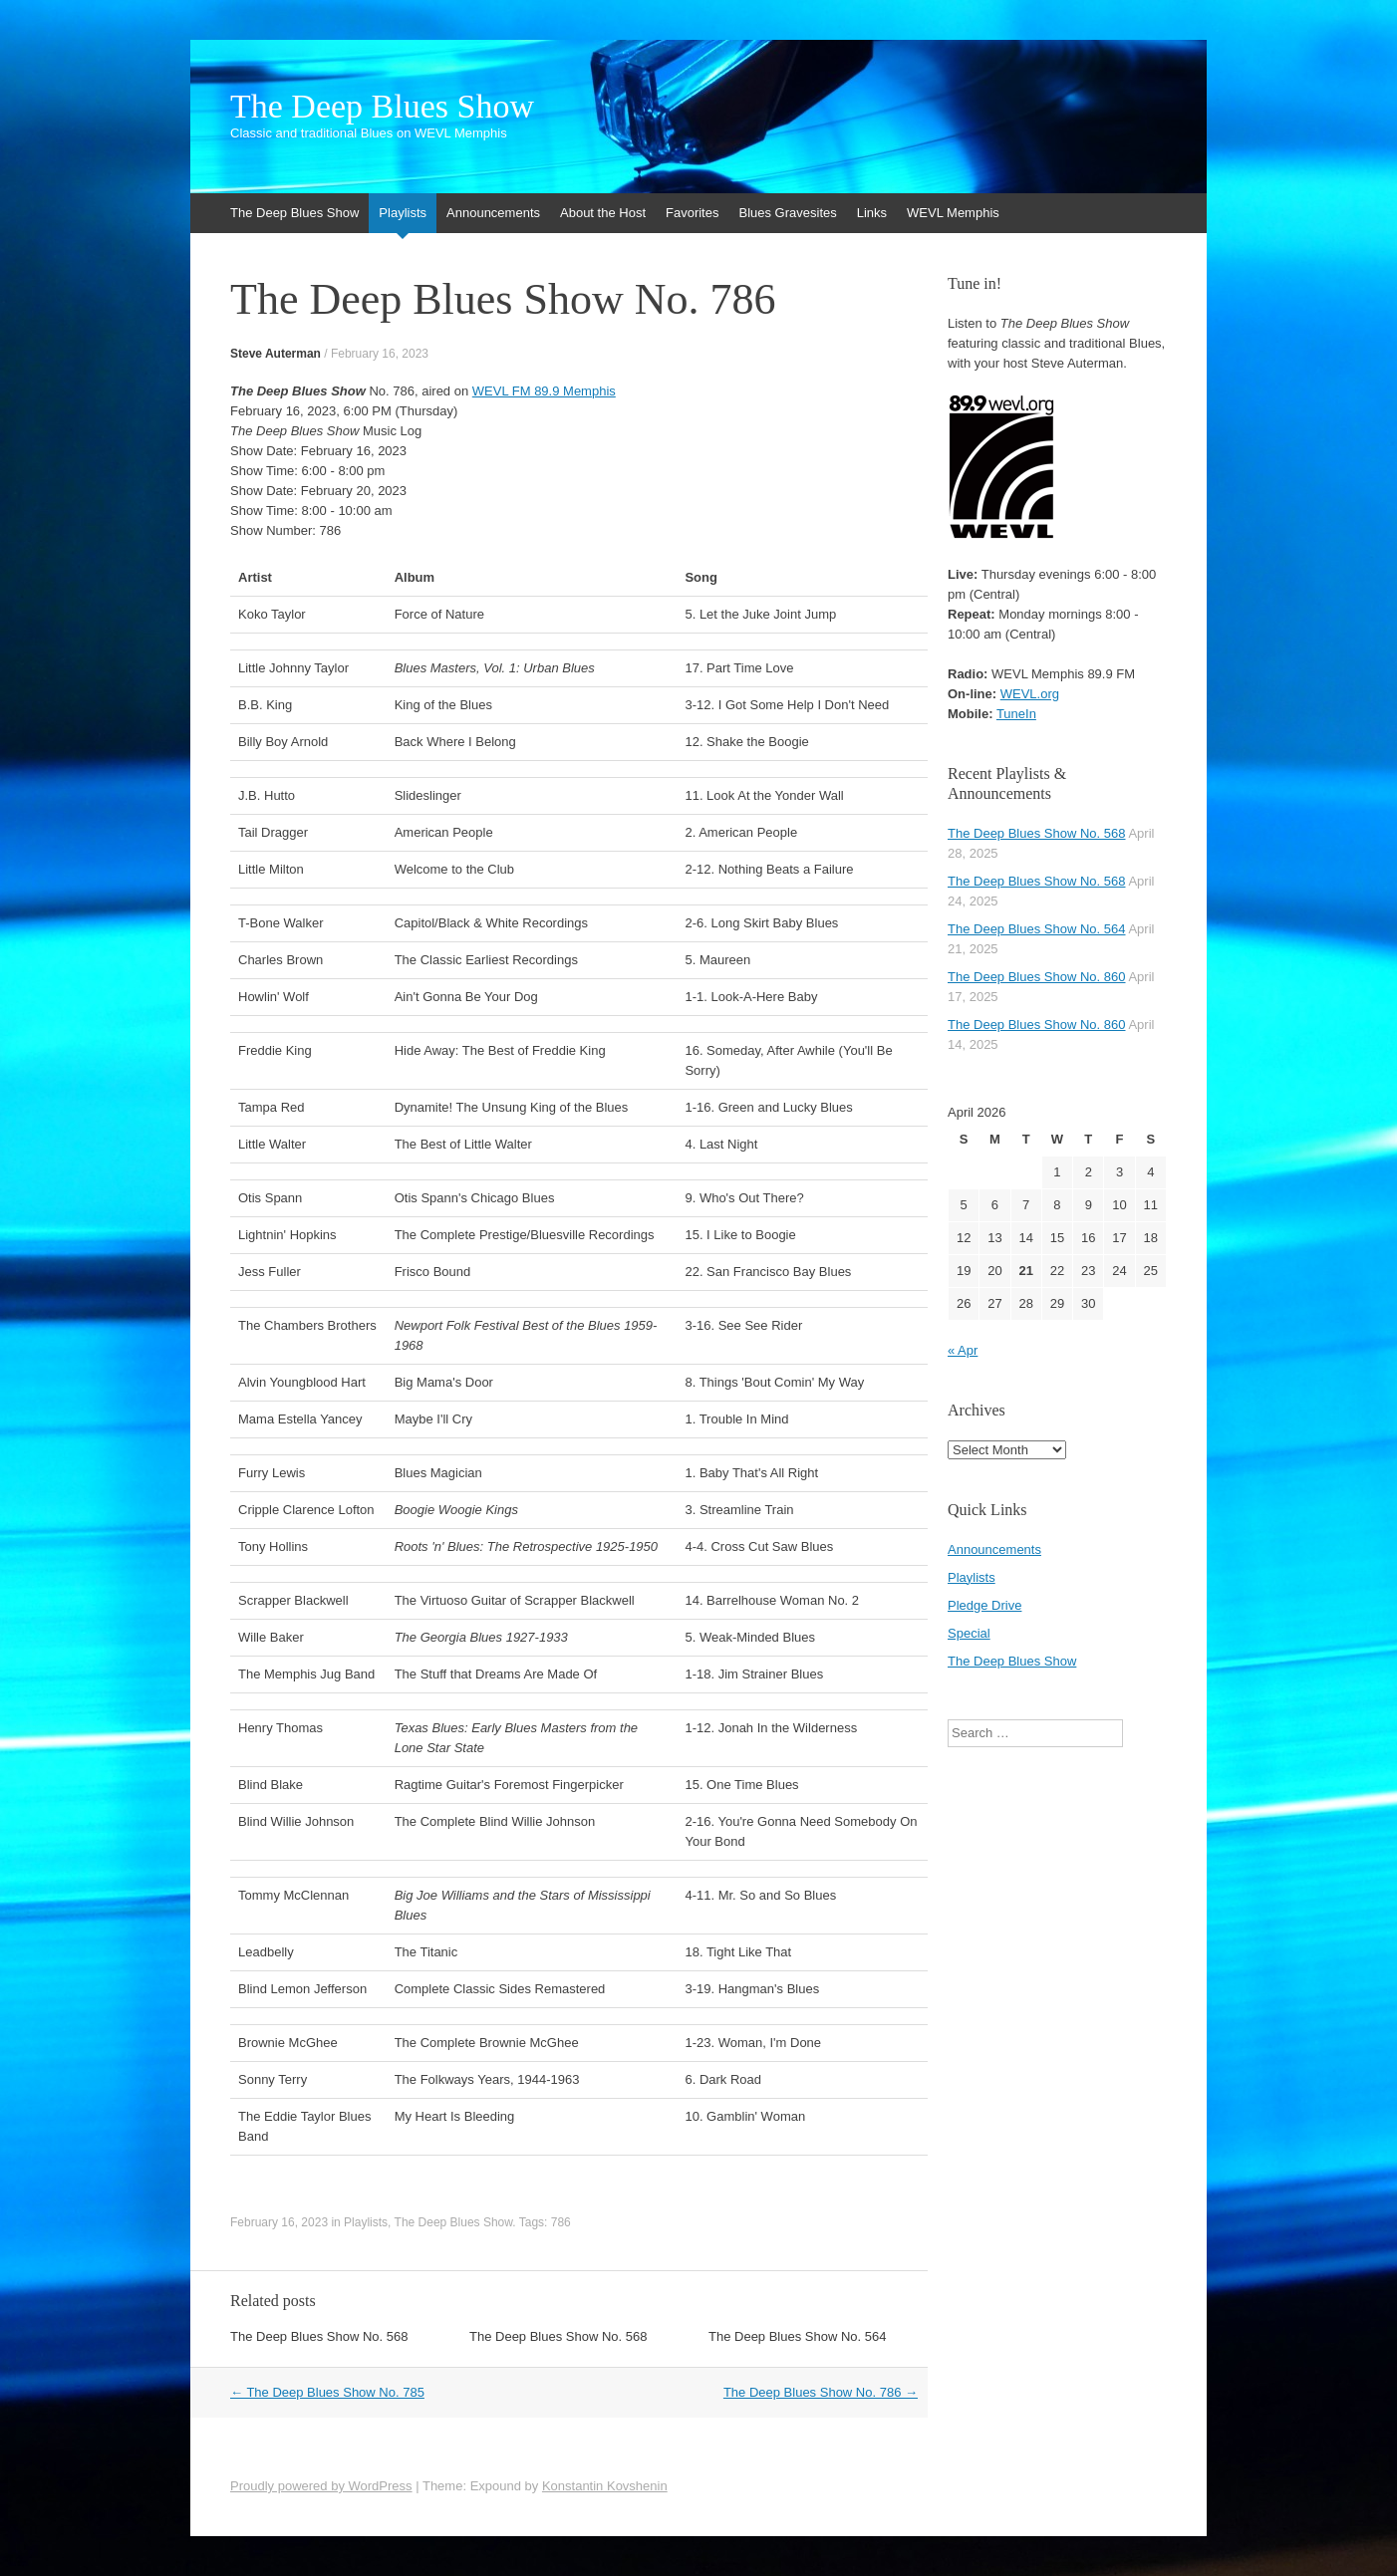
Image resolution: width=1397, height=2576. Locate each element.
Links (872, 212)
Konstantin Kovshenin (605, 2485)
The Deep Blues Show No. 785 (327, 2392)
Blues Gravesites (787, 212)
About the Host (603, 212)
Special (969, 1633)
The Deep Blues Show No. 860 (1037, 976)
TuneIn (1016, 713)
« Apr (963, 1350)
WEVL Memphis (953, 212)
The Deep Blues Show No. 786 (820, 2392)
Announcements (493, 212)
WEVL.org (1029, 693)
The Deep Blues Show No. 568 (319, 2336)
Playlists (402, 212)
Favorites (692, 212)
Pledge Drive (984, 1605)
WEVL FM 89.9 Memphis (544, 391)
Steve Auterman (275, 354)
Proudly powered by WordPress (321, 2485)
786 (561, 2222)
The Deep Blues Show (382, 107)
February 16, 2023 (379, 354)
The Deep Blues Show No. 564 (797, 2336)
